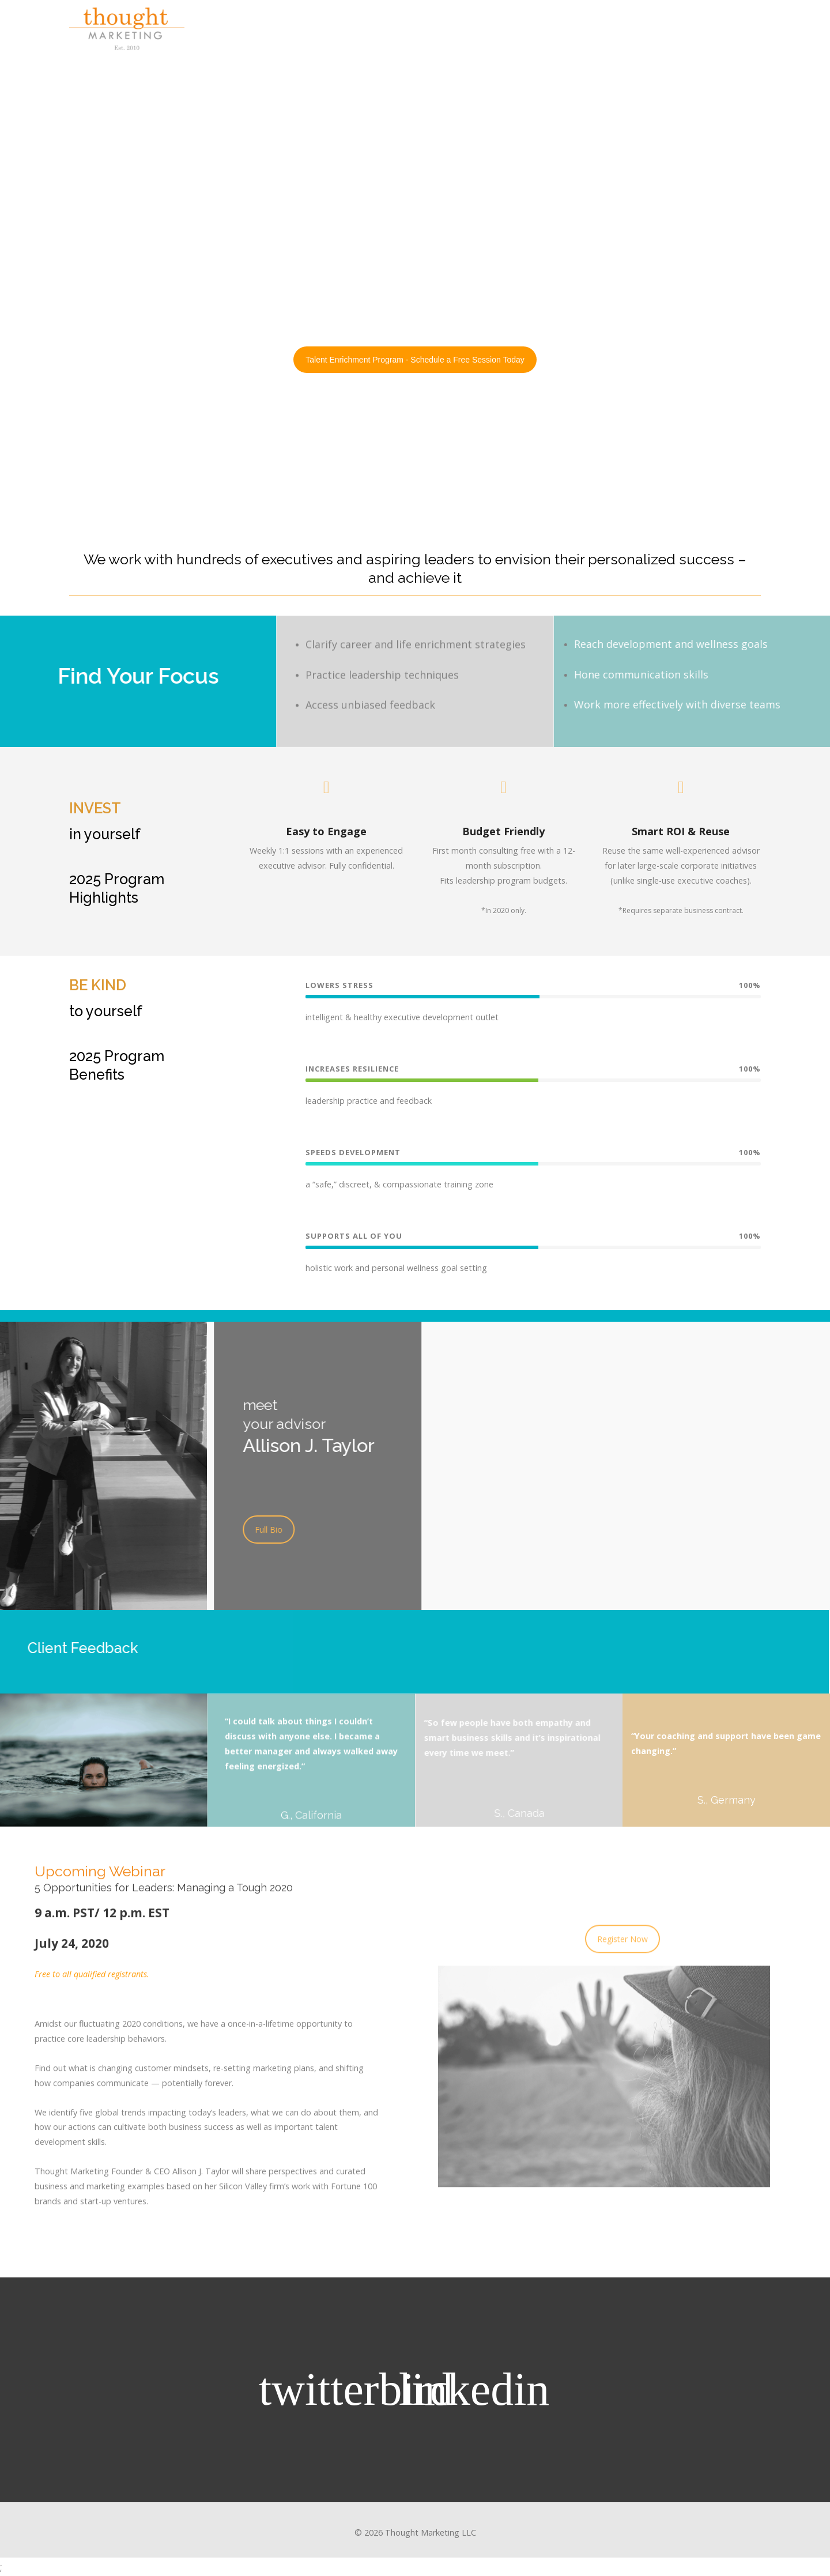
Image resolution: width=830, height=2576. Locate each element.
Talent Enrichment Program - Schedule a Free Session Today (415, 359)
